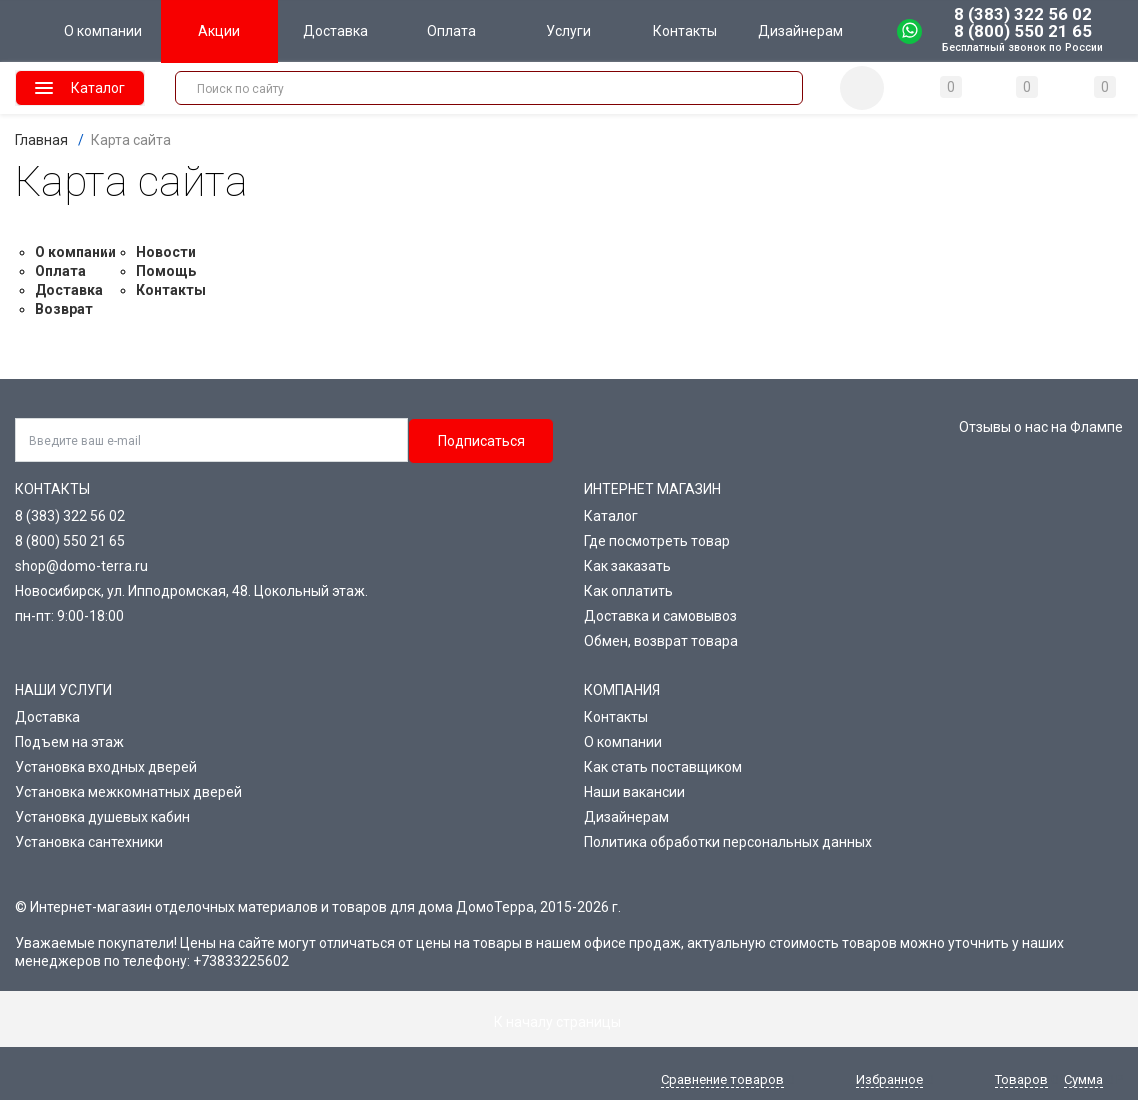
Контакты (171, 290)
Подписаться (481, 441)
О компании (75, 252)
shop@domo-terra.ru (81, 566)
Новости (166, 252)
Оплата (60, 271)
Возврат (64, 309)
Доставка (69, 290)
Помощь (166, 271)
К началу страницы (569, 1022)
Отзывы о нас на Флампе (1041, 427)
